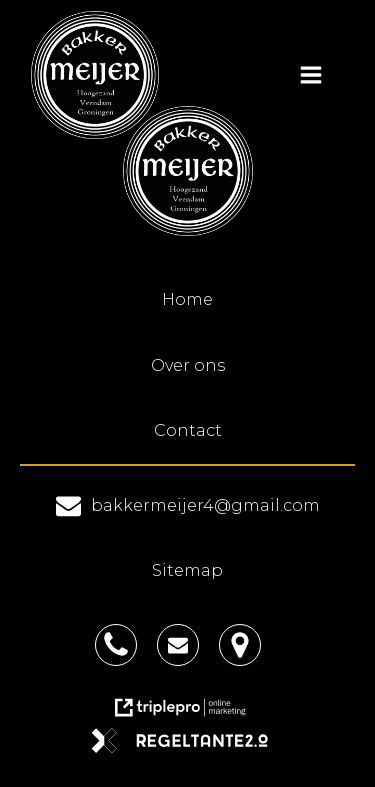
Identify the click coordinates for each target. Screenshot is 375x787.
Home (187, 299)
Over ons (188, 365)
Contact (188, 430)
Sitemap (187, 570)
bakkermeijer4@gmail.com (205, 505)
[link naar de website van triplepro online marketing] (188, 714)
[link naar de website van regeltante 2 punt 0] (187, 747)
